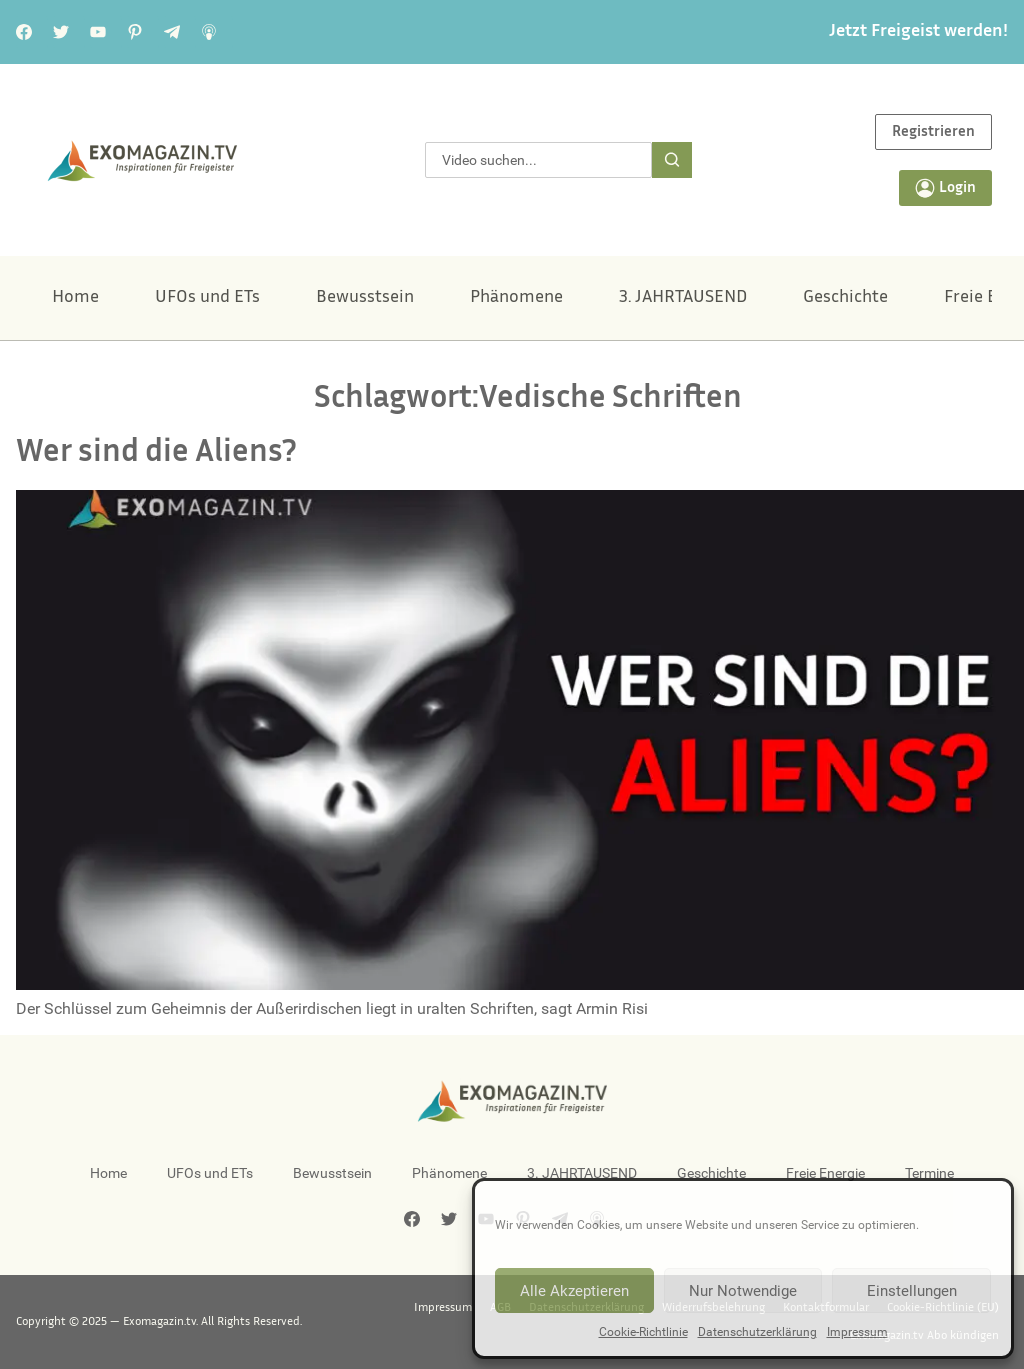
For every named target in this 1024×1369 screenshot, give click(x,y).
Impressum (857, 1332)
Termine (929, 1173)
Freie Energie (825, 1173)
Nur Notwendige (743, 1291)
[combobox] (538, 160)
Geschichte (845, 298)
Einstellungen (912, 1291)
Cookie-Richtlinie (643, 1332)
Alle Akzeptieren (574, 1291)
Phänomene (516, 298)
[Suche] (672, 160)
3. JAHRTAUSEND (683, 298)
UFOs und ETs (207, 298)
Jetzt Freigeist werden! (918, 32)
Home (75, 298)
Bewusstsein (365, 298)
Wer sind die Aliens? (156, 453)
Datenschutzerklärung (757, 1332)
